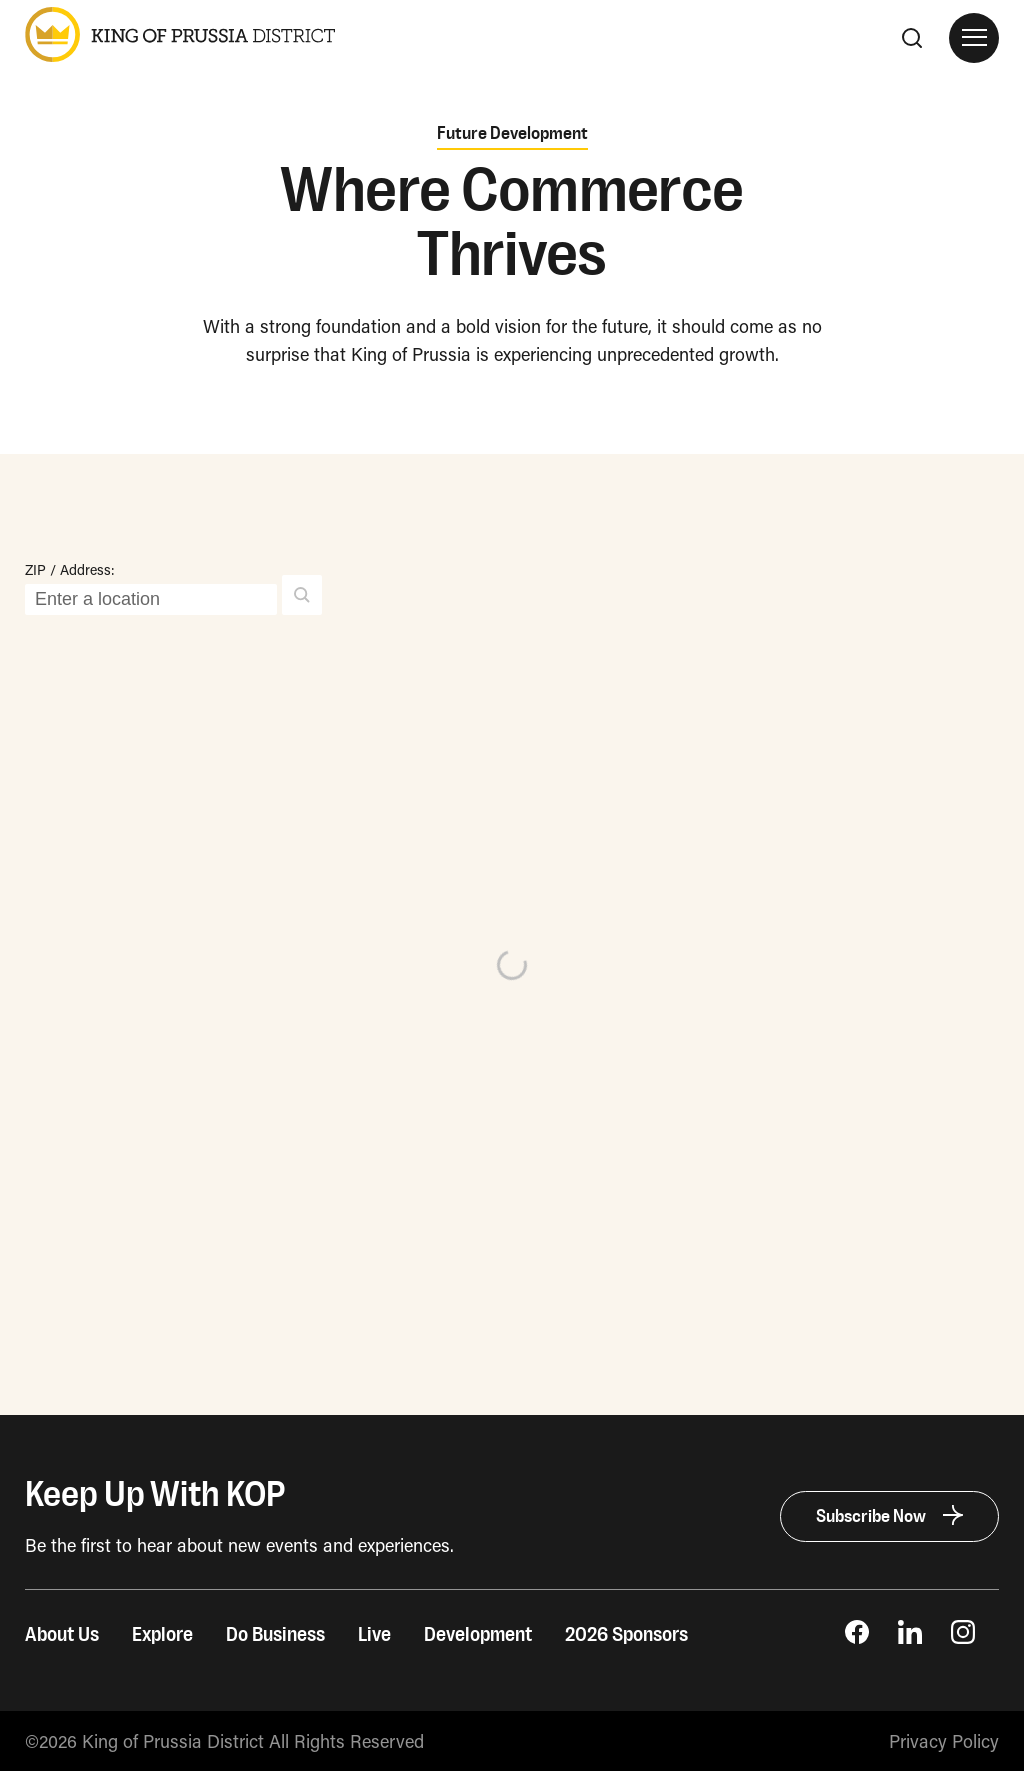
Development (478, 1635)
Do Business (275, 1635)
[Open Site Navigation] (974, 38)
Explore (162, 1635)
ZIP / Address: (70, 569)
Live (374, 1635)
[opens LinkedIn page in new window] (910, 1637)
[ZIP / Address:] (151, 599)
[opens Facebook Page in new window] (857, 1637)
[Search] (912, 38)
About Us (62, 1635)
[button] (302, 595)
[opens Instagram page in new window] (963, 1637)
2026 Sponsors (626, 1635)
